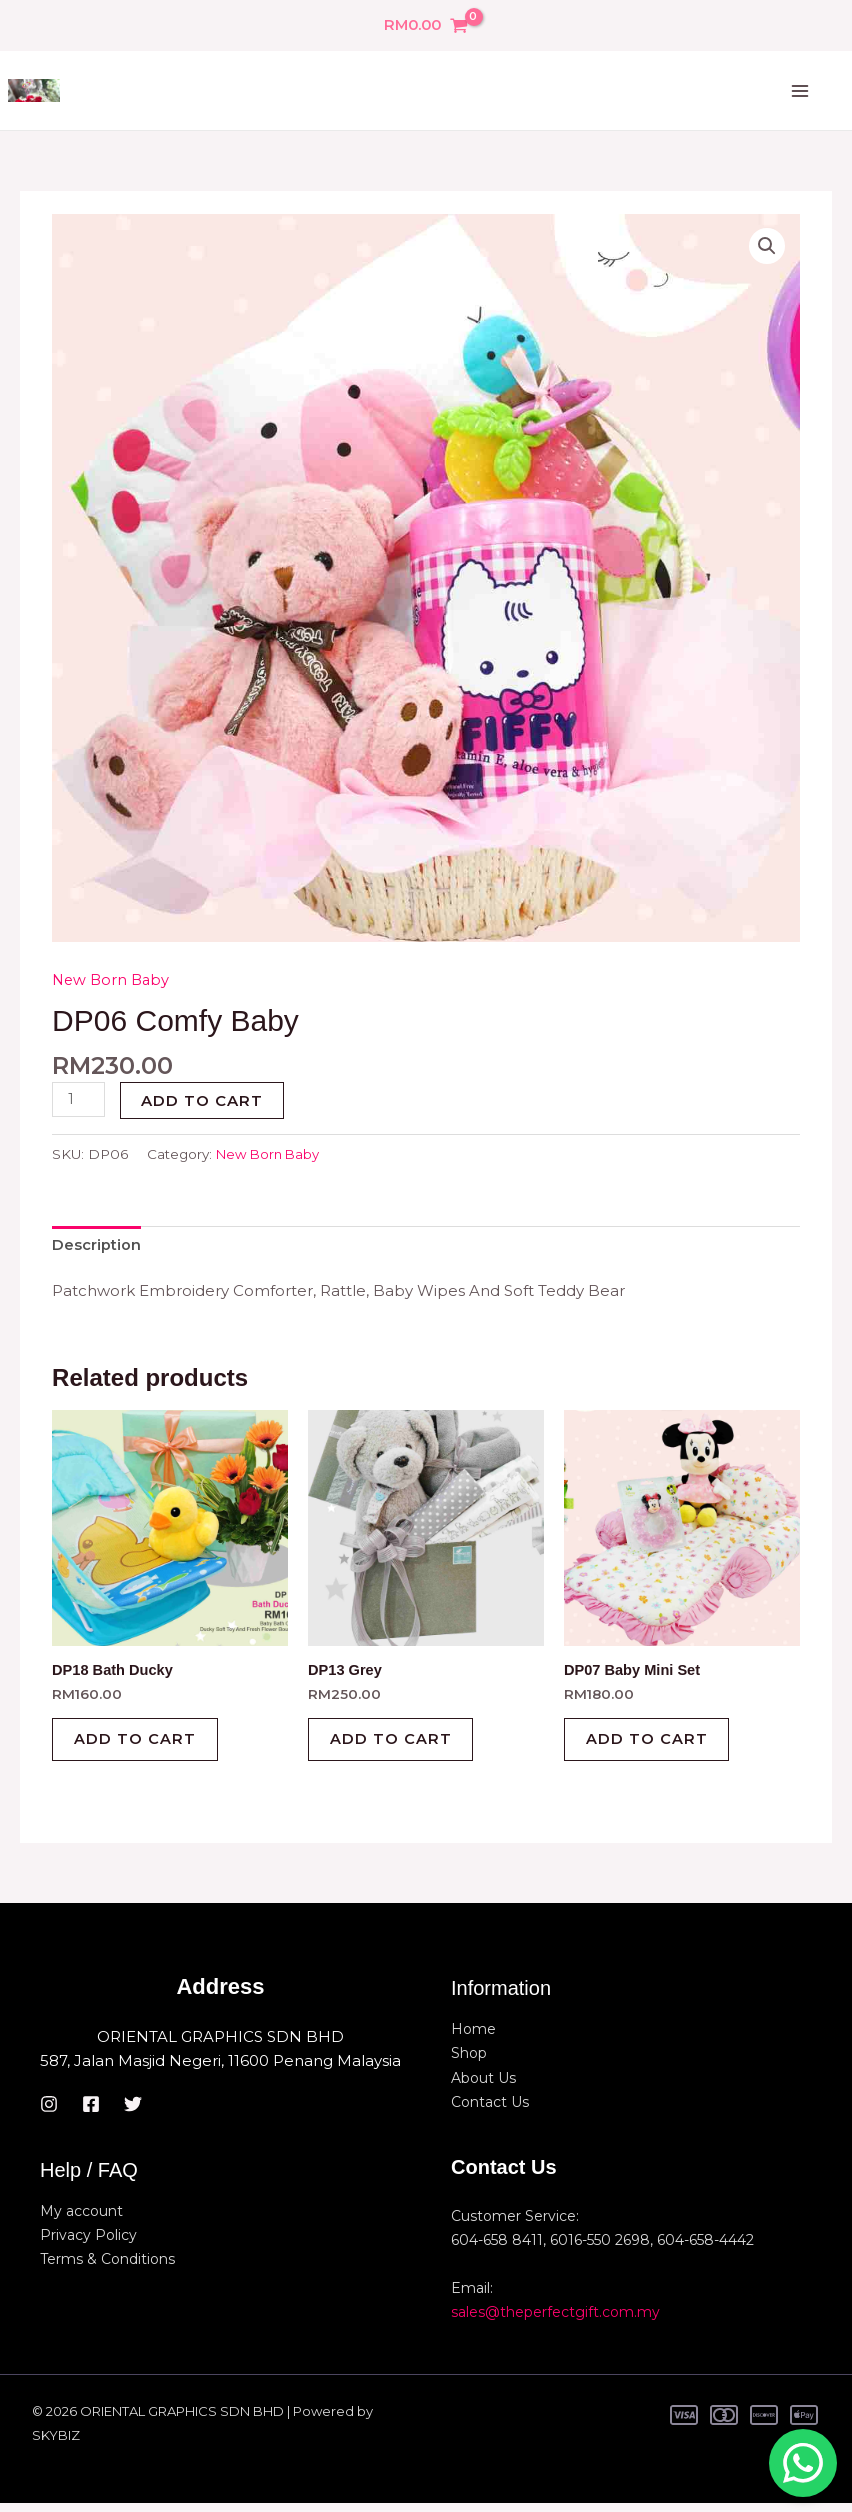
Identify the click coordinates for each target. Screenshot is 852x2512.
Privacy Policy (88, 2244)
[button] (767, 248)
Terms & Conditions (107, 2268)
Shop (469, 2063)
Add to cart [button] (142, 1745)
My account (81, 2220)
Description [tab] (96, 1245)
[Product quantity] (79, 1100)
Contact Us (490, 2111)
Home (473, 2039)
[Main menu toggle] (799, 92)
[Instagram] (49, 2113)
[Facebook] (91, 2113)
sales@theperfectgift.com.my (555, 2321)
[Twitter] (133, 2113)
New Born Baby (113, 980)
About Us (483, 2087)
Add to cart (204, 1101)
